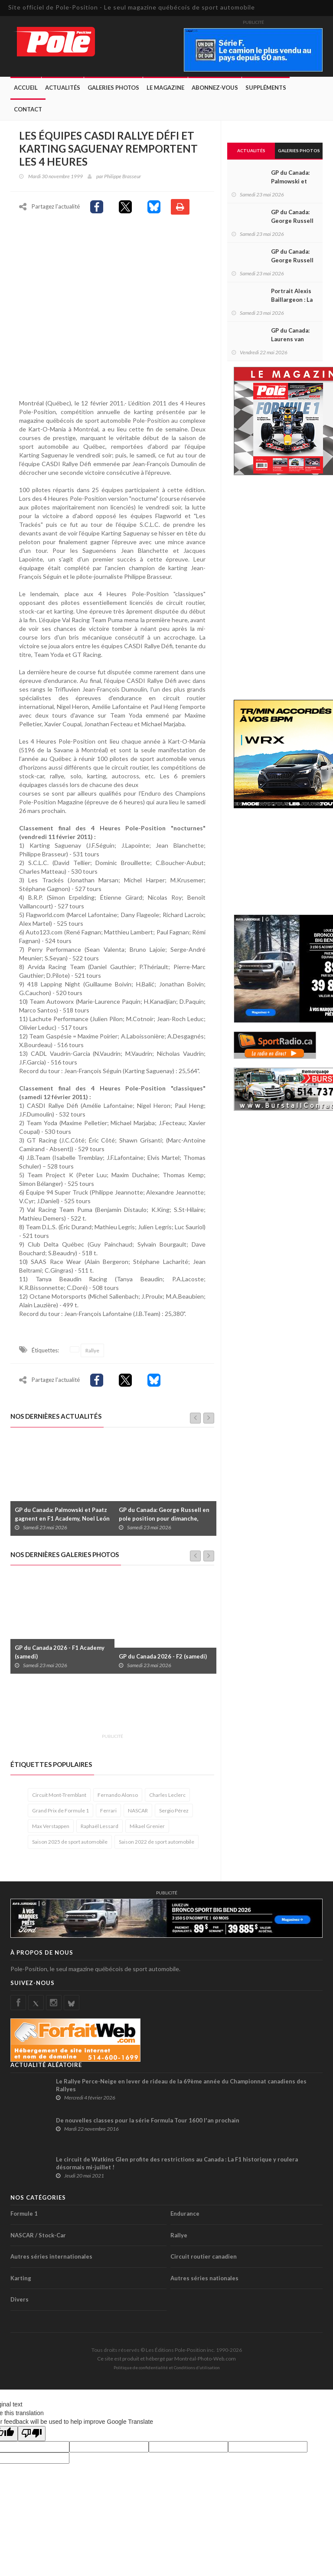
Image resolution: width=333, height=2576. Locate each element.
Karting (20, 2279)
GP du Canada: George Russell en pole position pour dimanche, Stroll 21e (164, 1520)
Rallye (92, 1351)
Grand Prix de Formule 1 (60, 1812)
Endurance (184, 2214)
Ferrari (108, 1812)
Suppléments (265, 87)
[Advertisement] (168, 1709)
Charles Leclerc (167, 1796)
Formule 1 (24, 2214)
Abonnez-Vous (215, 87)
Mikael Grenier (147, 1827)
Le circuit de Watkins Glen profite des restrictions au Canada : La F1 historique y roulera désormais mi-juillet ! (177, 2164)
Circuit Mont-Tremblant (59, 1796)
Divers (19, 2300)
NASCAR (138, 1812)
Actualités (62, 87)
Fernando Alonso (118, 1796)
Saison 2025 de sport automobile (70, 1843)
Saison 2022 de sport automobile (156, 1843)
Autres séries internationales (51, 2257)
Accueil (26, 87)
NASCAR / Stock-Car (38, 2236)
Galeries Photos (113, 87)
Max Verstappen (50, 1827)
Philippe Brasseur (122, 176)
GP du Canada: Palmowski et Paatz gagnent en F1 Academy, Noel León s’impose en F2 (62, 1520)
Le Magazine (165, 87)
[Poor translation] (32, 2434)
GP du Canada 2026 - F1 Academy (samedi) (59, 1653)
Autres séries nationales (204, 2279)
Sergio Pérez (174, 1812)
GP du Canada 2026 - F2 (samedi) (163, 1657)
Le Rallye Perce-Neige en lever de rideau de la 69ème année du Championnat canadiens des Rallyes (181, 2086)
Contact (28, 109)
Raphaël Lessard (99, 1827)
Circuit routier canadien (203, 2257)
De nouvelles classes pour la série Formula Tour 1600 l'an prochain (147, 2121)
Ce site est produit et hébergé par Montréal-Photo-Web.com (166, 2360)
